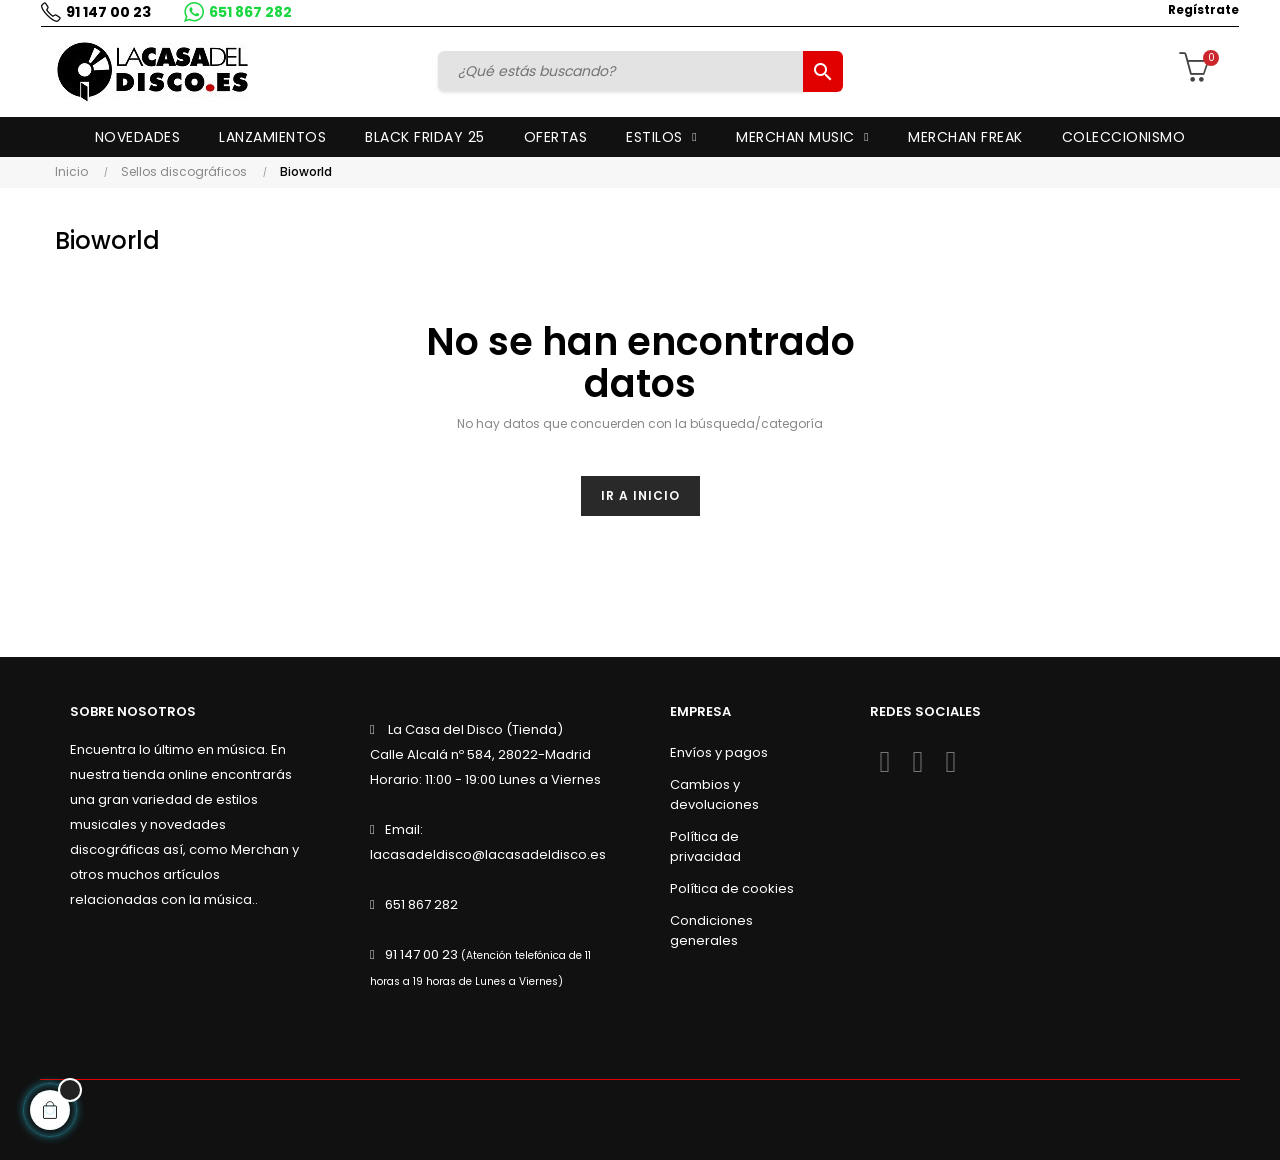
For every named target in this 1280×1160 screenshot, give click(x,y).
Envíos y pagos (719, 752)
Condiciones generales (711, 930)
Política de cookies (732, 888)
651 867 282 (249, 12)
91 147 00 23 (107, 12)
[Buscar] (623, 71)
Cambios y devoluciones (714, 794)
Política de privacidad (705, 846)
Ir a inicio (640, 495)
